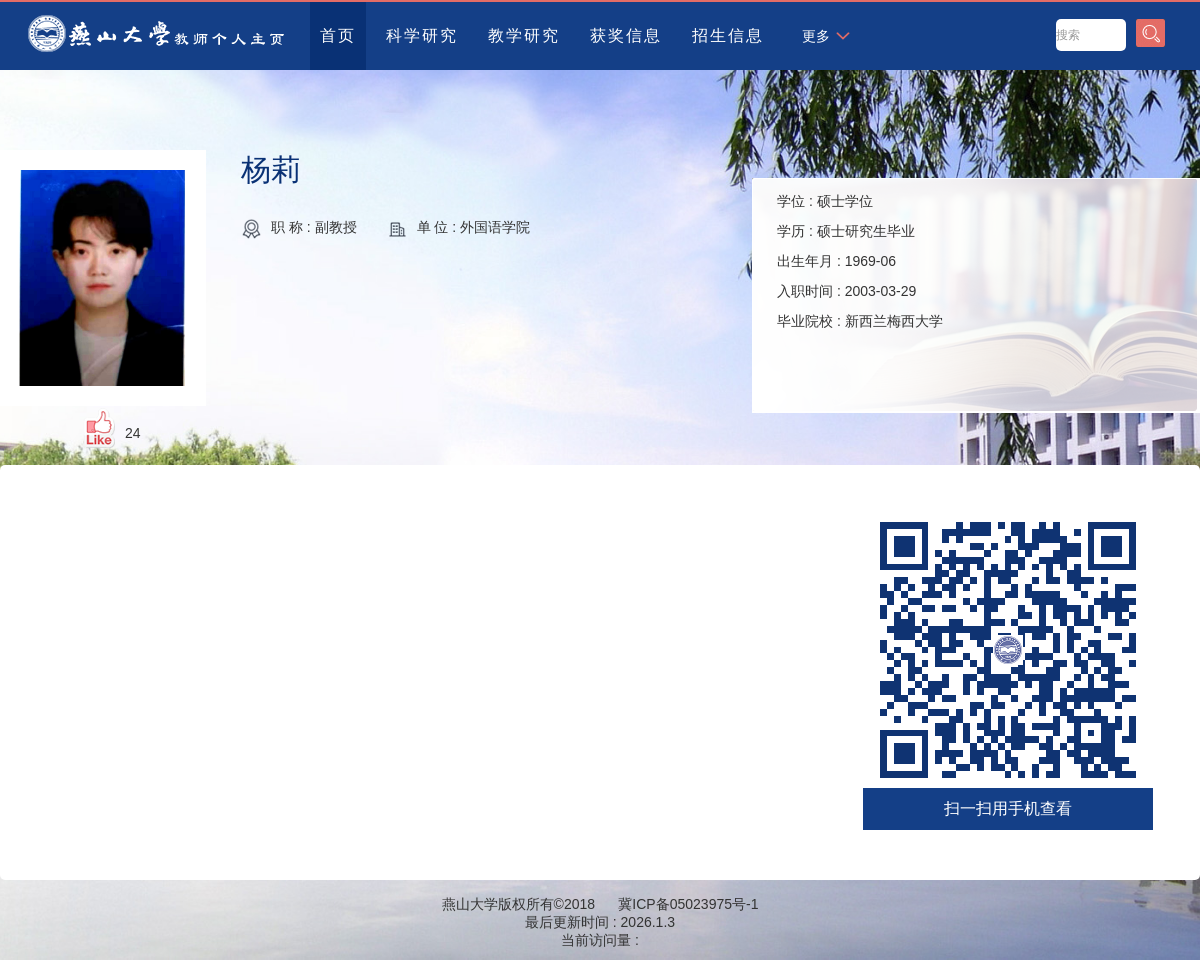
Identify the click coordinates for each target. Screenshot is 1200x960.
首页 (338, 35)
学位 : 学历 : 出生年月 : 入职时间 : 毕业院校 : (860, 261)
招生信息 (728, 35)
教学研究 (524, 35)
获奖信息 (626, 35)
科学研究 (422, 35)
